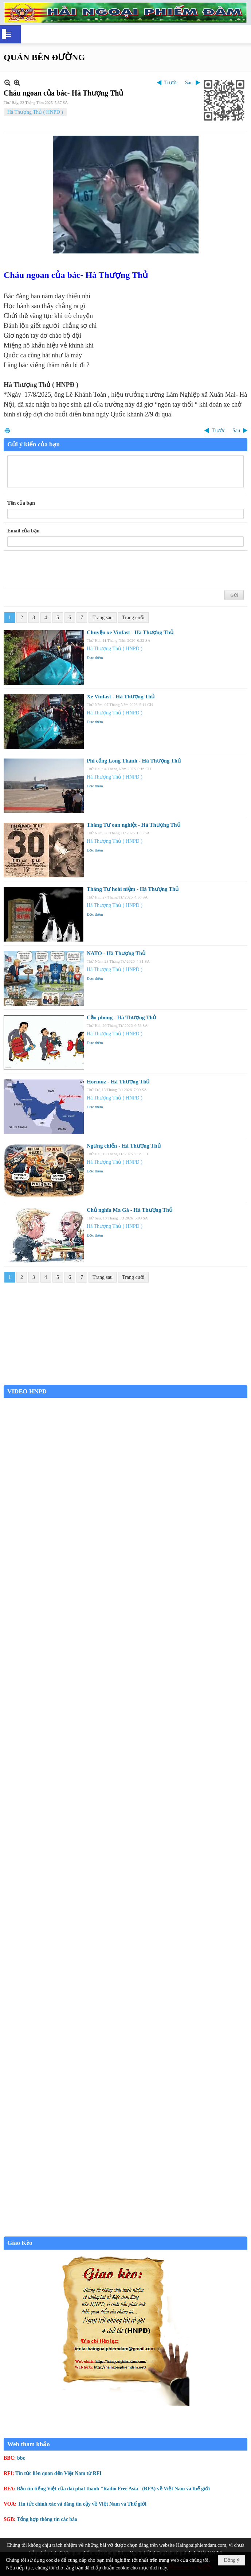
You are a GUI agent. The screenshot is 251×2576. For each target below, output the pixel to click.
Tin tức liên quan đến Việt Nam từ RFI (58, 2473)
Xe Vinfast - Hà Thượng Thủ (120, 696)
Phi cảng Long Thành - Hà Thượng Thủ (134, 761)
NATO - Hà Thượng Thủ (116, 953)
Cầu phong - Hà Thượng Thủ (121, 1017)
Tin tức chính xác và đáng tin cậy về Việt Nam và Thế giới (82, 2504)
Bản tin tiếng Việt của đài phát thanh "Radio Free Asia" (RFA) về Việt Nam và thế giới (113, 2488)
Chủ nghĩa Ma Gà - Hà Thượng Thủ (129, 1210)
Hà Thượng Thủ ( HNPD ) (35, 112)
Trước (171, 82)
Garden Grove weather (125, 1381)
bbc (21, 2458)
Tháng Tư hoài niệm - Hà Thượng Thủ (133, 889)
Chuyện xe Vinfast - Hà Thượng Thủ (130, 632)
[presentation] (62, 569)
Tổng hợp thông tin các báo (47, 2519)
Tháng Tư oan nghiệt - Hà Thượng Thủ (133, 825)
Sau (189, 82)
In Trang (7, 430)
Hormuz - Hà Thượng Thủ (118, 1082)
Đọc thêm (95, 657)
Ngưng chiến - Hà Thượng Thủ (124, 1146)
